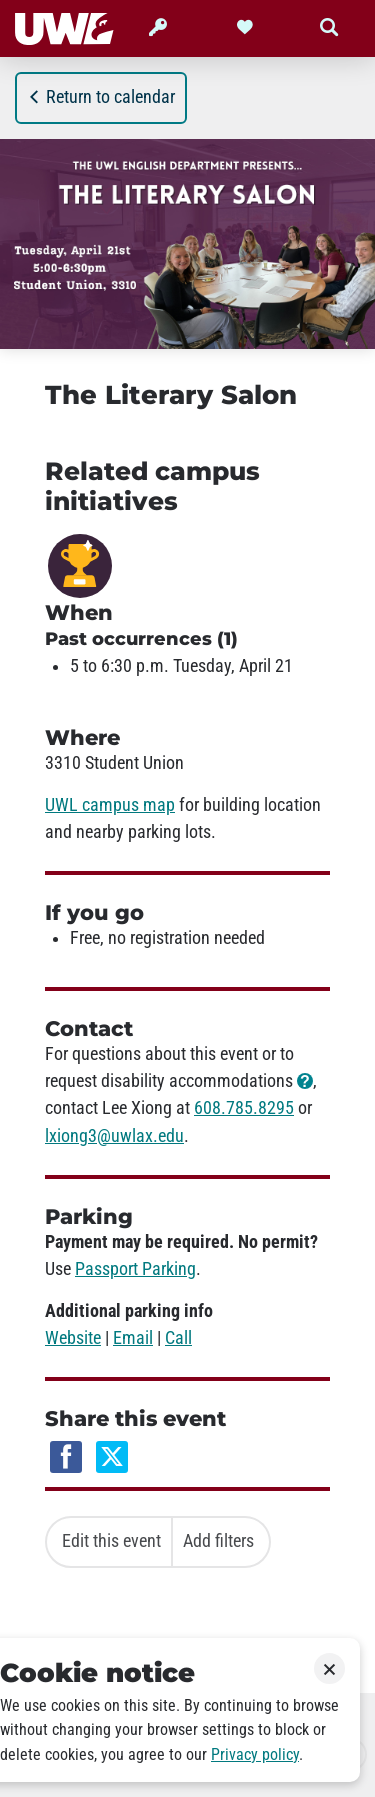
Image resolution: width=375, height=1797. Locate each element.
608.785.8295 (244, 1108)
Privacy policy (255, 1754)
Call (178, 1338)
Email (133, 1338)
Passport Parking (135, 1269)
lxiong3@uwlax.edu (114, 1136)
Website (73, 1338)
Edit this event (111, 1541)
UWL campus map (110, 805)
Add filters (218, 1541)
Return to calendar (101, 97)
